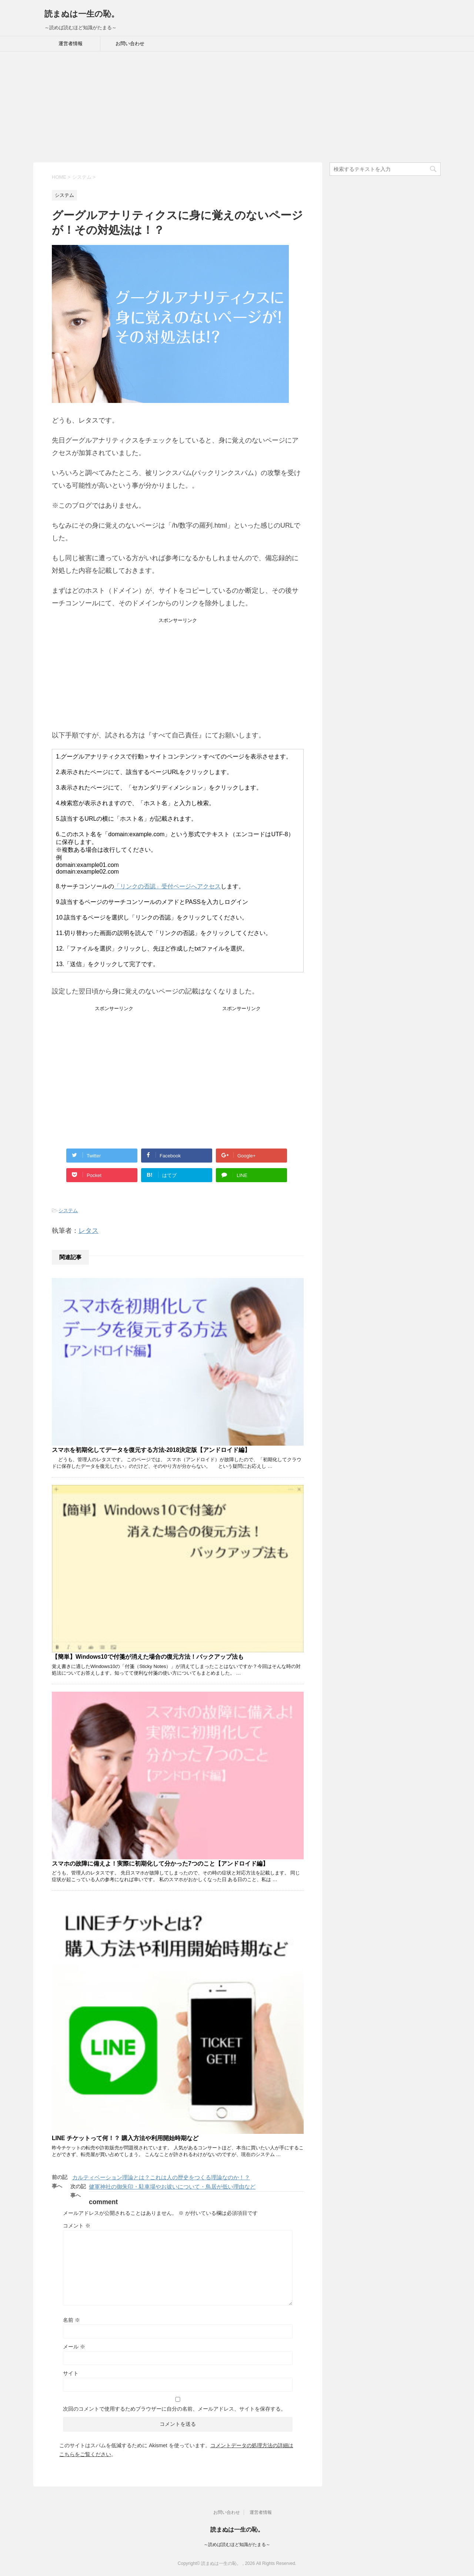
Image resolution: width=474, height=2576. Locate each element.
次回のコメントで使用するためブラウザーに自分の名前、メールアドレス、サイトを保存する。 (174, 2409)
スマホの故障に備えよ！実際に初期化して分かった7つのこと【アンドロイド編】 (160, 1863)
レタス (89, 1230)
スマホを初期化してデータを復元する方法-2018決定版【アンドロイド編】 (151, 1450)
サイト (71, 2373)
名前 (71, 2320)
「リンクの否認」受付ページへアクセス (167, 886)
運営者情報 (71, 43)
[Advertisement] (237, 107)
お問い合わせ (130, 43)
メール (74, 2347)
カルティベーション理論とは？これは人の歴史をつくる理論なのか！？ (161, 2177)
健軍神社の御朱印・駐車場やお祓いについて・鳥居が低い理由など (172, 2186)
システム (68, 1210)
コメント (76, 2226)
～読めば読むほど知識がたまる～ (237, 2544)
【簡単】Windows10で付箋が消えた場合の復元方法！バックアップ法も (148, 1657)
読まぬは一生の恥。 (81, 14)
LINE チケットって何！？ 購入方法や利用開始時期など (125, 2138)
